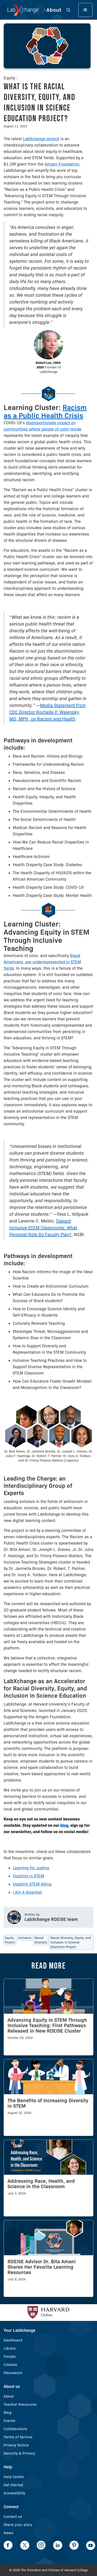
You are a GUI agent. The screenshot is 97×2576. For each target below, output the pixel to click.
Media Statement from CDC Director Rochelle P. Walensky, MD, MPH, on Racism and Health (47, 712)
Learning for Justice (31, 1867)
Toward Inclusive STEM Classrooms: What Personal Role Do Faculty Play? (43, 1227)
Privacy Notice (16, 2445)
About (9, 2396)
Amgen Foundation (62, 164)
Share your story (18, 2525)
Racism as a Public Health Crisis (45, 411)
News (8, 2533)
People (10, 2356)
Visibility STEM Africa (32, 1884)
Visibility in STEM (28, 1876)
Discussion (13, 2373)
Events (9, 2421)
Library (10, 2348)
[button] (71, 10)
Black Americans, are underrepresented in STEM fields (42, 962)
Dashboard (13, 2340)
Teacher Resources (20, 2404)
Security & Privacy (19, 2453)
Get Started (13, 2485)
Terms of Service (18, 2437)
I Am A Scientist (27, 1892)
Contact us (13, 2516)
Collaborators (15, 2429)
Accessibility (14, 2493)
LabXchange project (41, 138)
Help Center (14, 2477)
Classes (10, 2365)
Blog (7, 2412)
